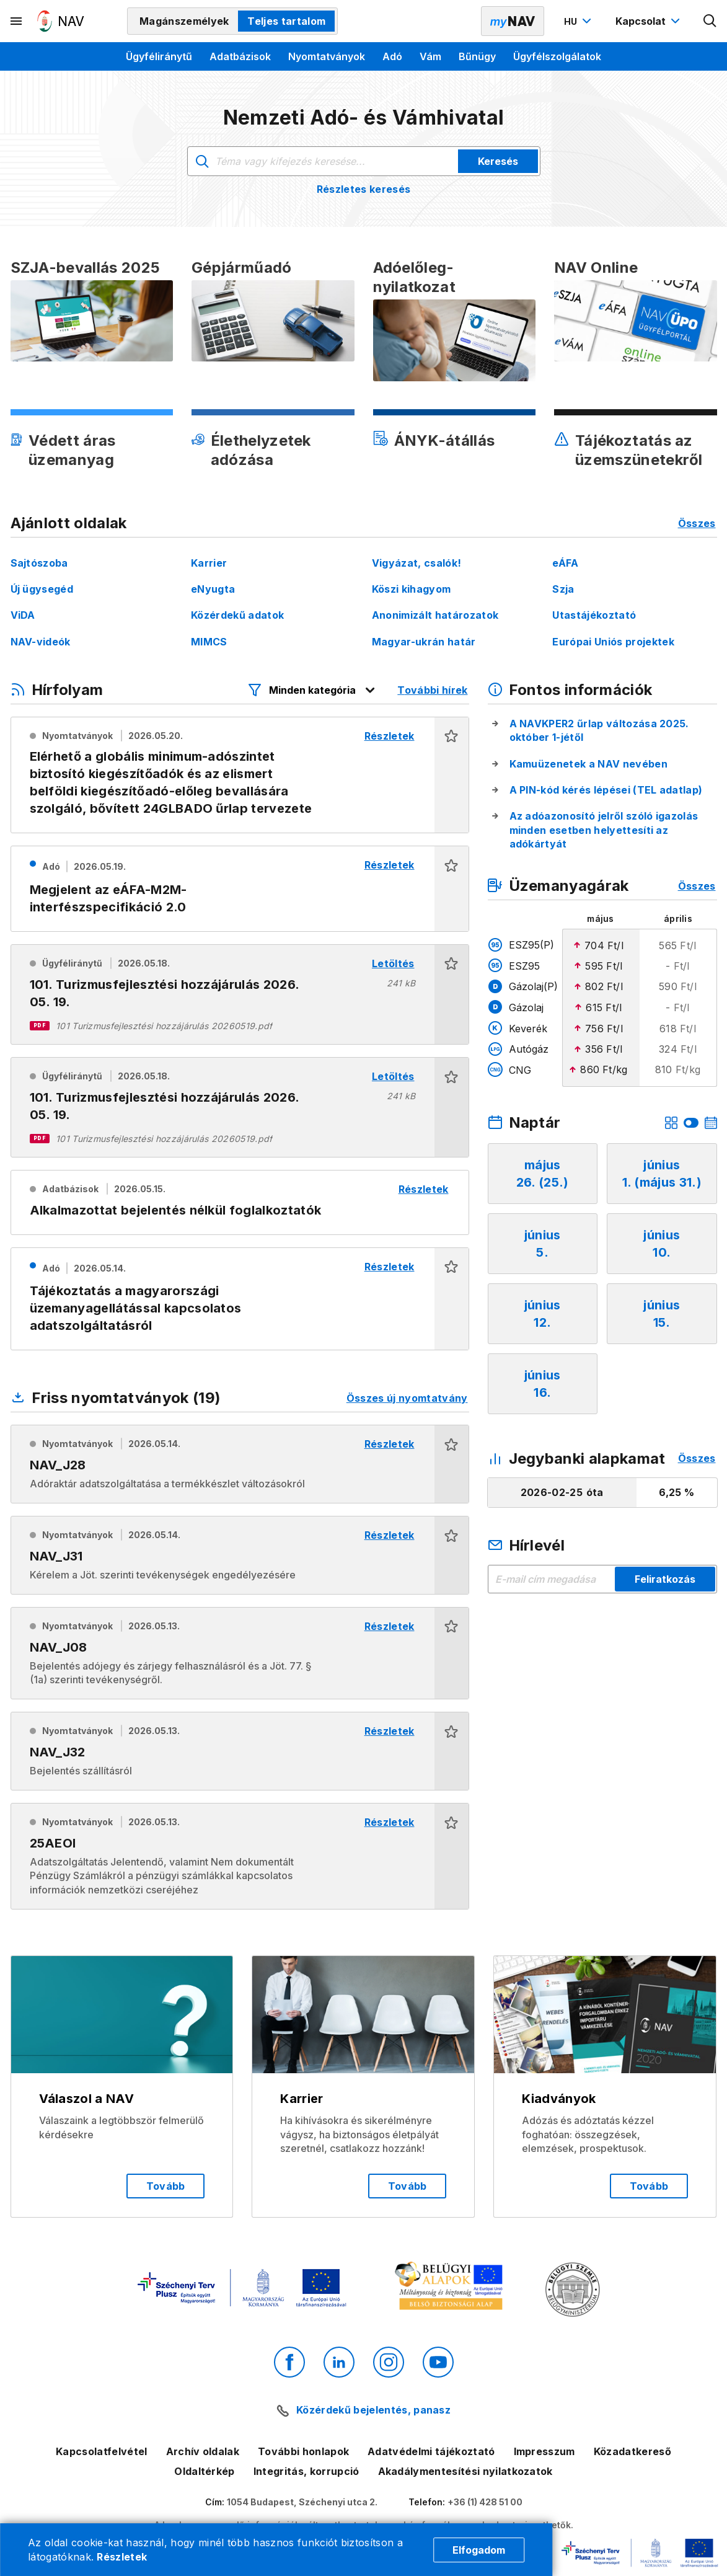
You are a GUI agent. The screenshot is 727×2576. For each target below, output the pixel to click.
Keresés (498, 161)
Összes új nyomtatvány (407, 1398)
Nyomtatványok (326, 56)
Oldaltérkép (204, 2471)
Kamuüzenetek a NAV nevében (588, 764)
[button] (451, 775)
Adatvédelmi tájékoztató (431, 2451)
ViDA (23, 615)
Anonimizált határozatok (435, 615)
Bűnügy (477, 56)
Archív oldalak (202, 2451)
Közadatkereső (632, 2451)
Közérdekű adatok (237, 615)
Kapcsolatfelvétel (101, 2451)
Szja (563, 589)
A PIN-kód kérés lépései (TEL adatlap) (606, 790)
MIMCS (209, 641)
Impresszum (544, 2451)
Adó (392, 56)
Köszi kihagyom (411, 589)
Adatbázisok (240, 56)
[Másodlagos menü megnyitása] (16, 21)
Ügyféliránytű (159, 56)
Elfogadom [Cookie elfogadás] (478, 2550)
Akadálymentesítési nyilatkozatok (465, 2471)
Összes (697, 523)
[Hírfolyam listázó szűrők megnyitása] (312, 690)
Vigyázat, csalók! (416, 563)
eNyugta (213, 589)
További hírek (432, 690)
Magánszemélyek (184, 21)
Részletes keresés (363, 189)
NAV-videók (41, 641)
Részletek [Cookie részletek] (122, 2557)
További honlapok (303, 2451)
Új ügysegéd (42, 589)
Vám (430, 56)
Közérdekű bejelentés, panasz (373, 2410)
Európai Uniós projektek (613, 641)
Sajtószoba (39, 563)
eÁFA (565, 563)
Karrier (209, 563)
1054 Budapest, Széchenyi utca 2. (302, 2502)
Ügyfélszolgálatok (557, 56)
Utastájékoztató (594, 615)
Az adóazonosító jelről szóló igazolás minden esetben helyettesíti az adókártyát (603, 830)
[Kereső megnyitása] (710, 21)
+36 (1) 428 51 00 (484, 2502)
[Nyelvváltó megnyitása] (579, 21)
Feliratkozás (665, 1579)
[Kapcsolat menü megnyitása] (649, 21)
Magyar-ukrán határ (424, 641)
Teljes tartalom (286, 21)
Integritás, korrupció (306, 2471)
